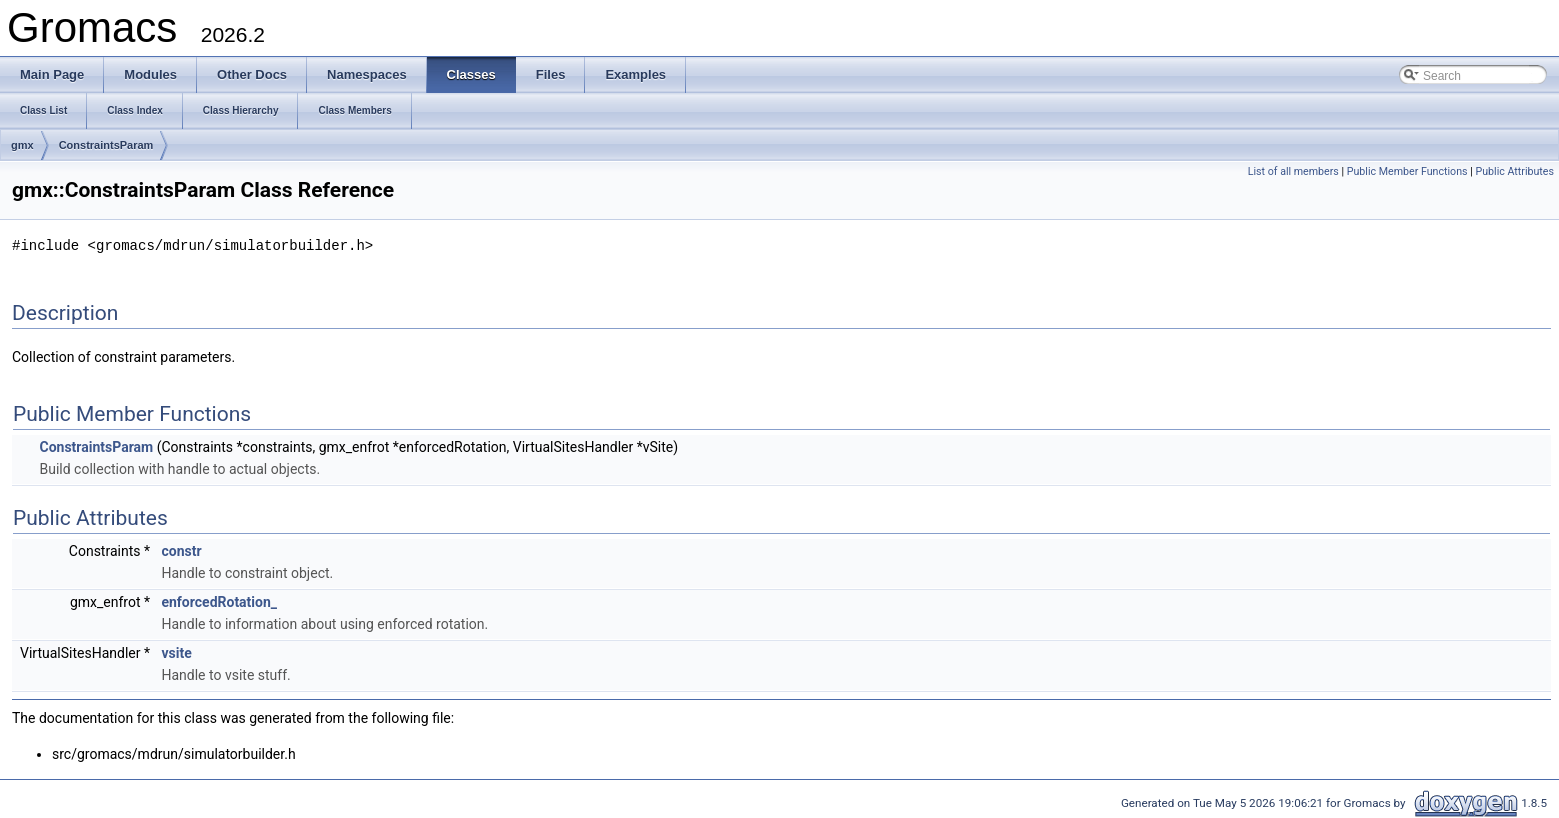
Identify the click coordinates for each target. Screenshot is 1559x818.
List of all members (1293, 171)
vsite (176, 652)
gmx (22, 145)
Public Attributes (1514, 171)
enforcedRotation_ (219, 601)
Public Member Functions (1407, 171)
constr (181, 550)
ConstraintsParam (106, 145)
